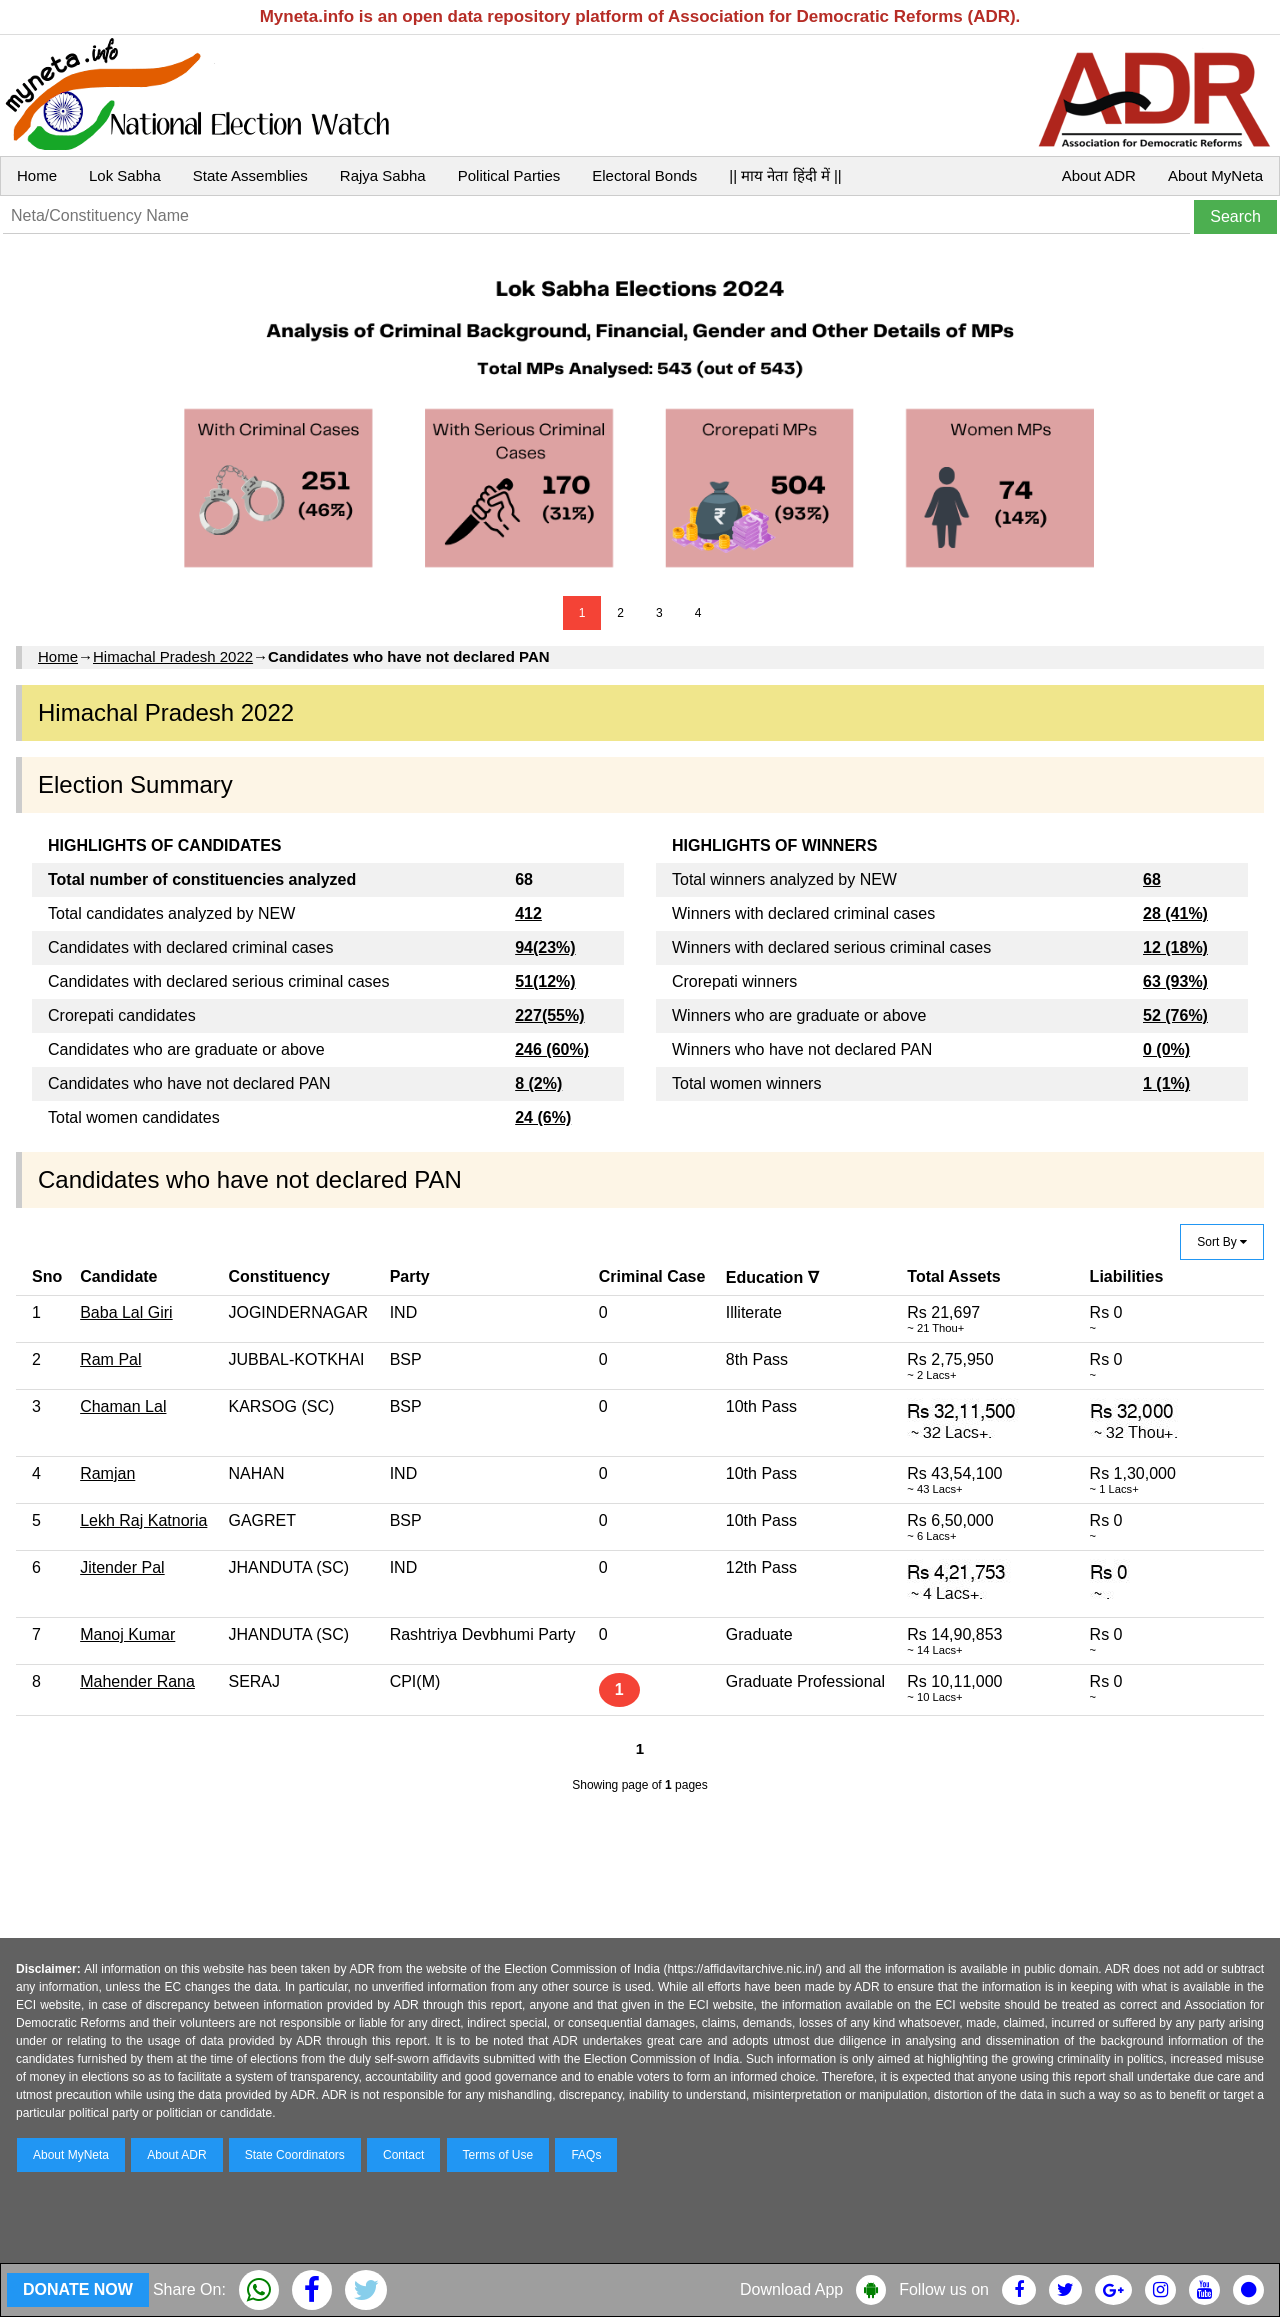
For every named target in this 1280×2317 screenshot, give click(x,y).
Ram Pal (110, 1359)
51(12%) (545, 981)
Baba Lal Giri (126, 1312)
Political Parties (509, 175)
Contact (403, 2155)
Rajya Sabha (383, 175)
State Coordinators (295, 2155)
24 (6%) (543, 1117)
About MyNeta (1215, 175)
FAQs (586, 2155)
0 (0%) (1166, 1049)
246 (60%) (552, 1049)
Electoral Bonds (644, 175)
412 (528, 913)
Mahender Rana (137, 1681)
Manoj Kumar (127, 1634)
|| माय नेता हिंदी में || (785, 175)
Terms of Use (498, 2155)
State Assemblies (250, 175)
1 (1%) (1166, 1083)
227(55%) (549, 1015)
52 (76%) (1175, 1015)
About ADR (1099, 175)
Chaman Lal (123, 1406)
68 (1152, 879)
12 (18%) (1175, 947)
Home (37, 175)
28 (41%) (1175, 913)
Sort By (1222, 1242)
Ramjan (107, 1473)
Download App (791, 2289)
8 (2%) (538, 1083)
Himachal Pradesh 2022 (173, 656)
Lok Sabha (125, 175)
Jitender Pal (122, 1567)
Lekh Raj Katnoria (143, 1520)
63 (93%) (1175, 981)
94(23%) (545, 947)
